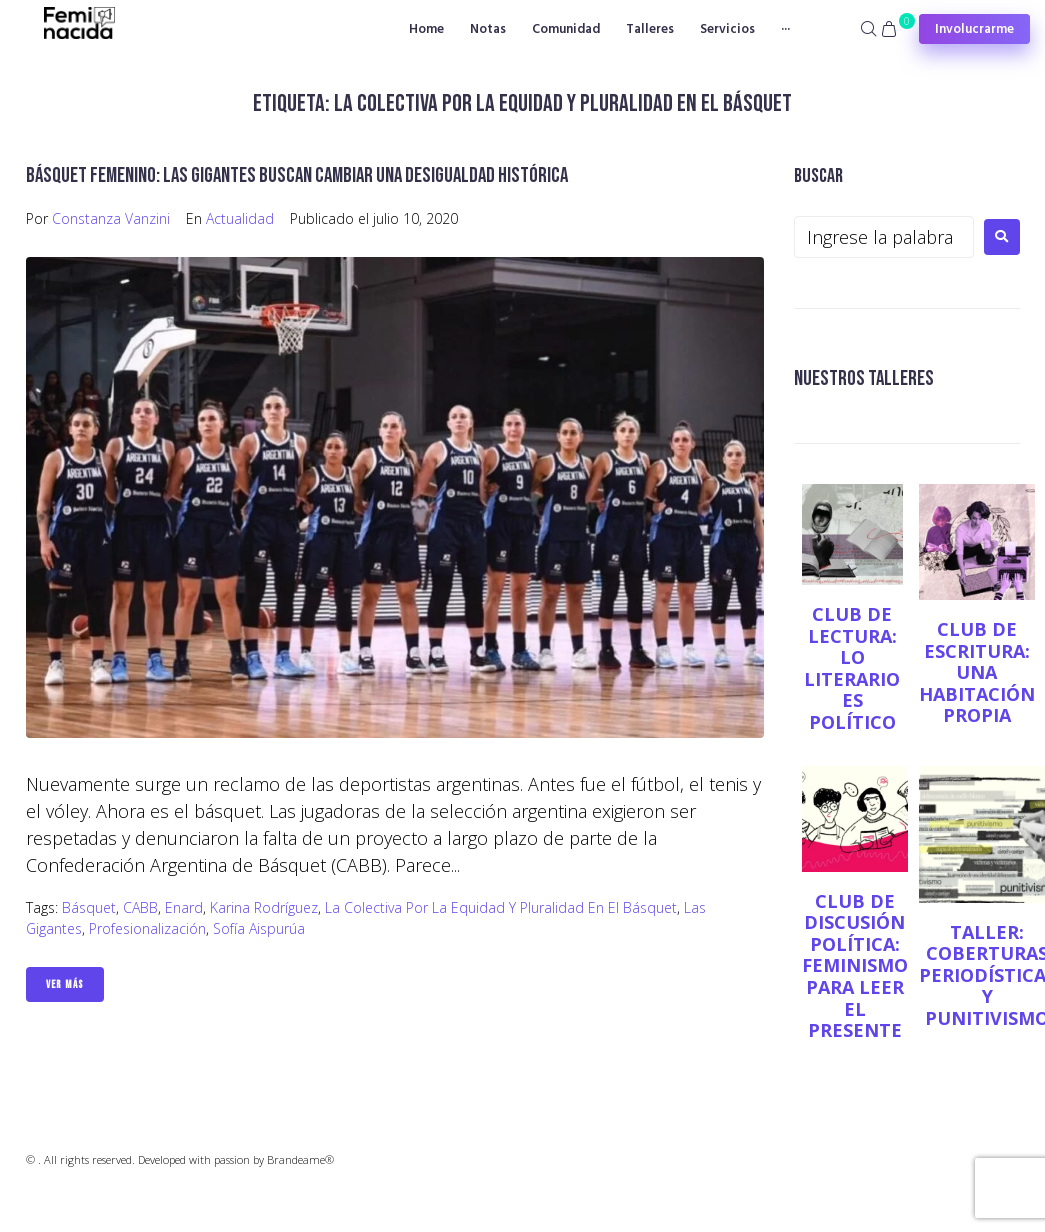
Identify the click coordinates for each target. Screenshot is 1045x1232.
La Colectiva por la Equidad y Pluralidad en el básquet (501, 907)
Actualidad (240, 218)
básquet (89, 907)
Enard (184, 907)
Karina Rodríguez (264, 907)
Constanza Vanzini (111, 218)
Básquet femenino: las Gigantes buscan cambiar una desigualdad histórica (297, 175)
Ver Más (65, 984)
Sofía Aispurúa (259, 928)
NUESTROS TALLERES (864, 378)
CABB (140, 907)
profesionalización (147, 928)
